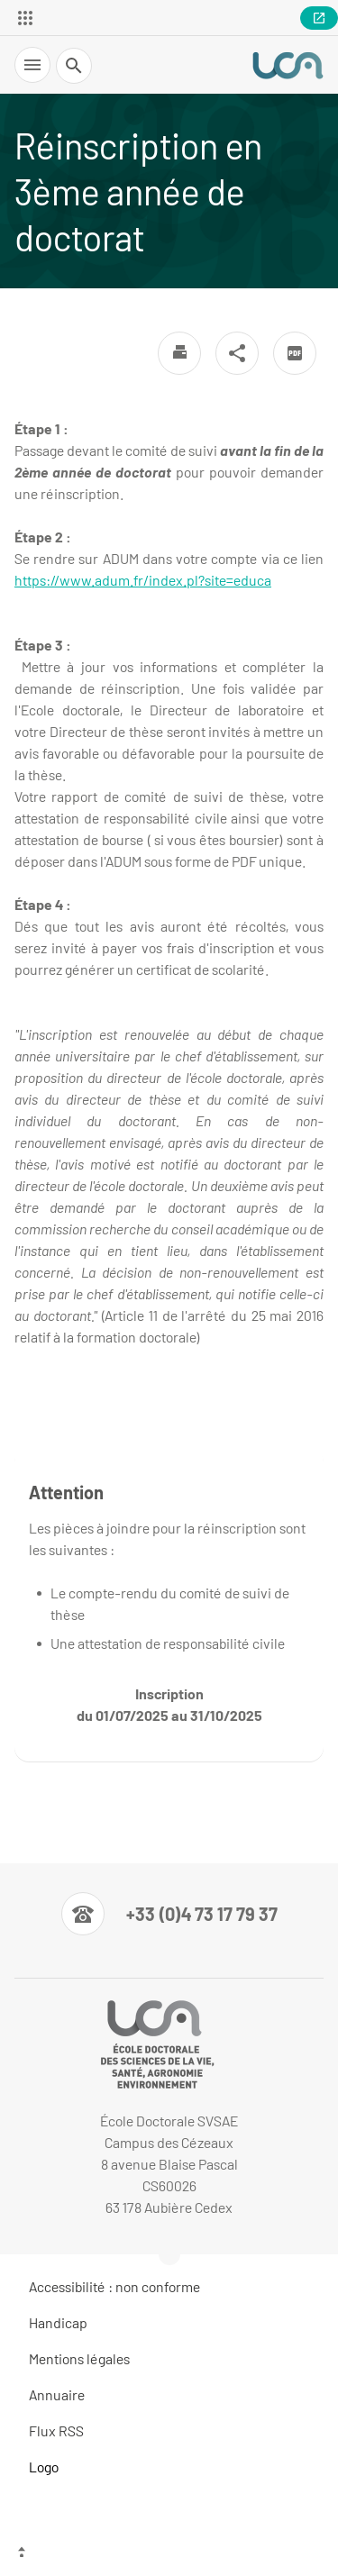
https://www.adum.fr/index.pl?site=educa (142, 579)
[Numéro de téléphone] (169, 1913)
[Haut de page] (169, 2553)
